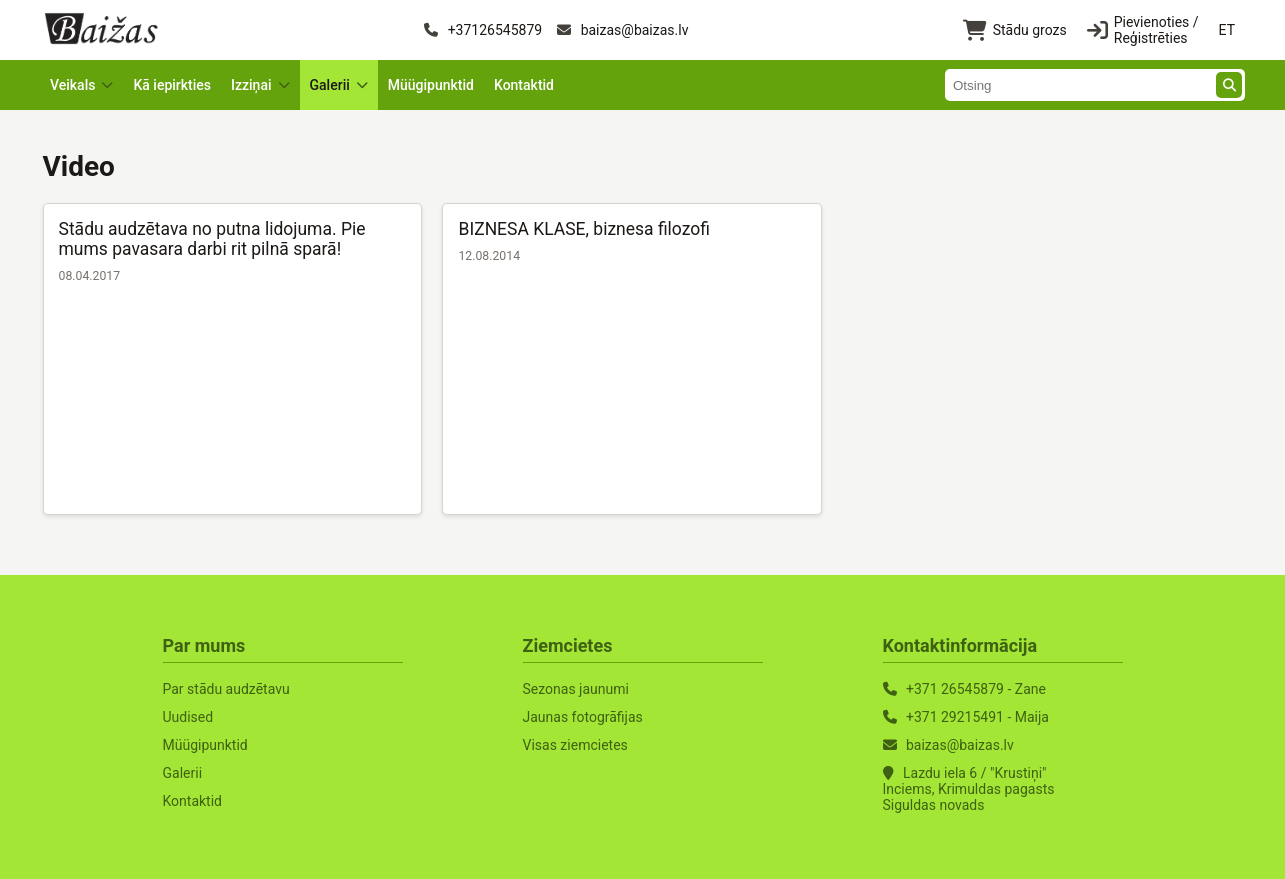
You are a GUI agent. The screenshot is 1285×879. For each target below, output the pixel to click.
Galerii (183, 773)
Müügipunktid (431, 85)
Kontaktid (524, 85)
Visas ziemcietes (575, 745)
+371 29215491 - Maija (977, 717)
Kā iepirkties (172, 85)
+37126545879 (483, 30)
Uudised (188, 717)
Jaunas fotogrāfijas (583, 717)
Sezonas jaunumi (576, 689)
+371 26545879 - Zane (976, 689)
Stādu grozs (1015, 30)
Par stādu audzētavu (226, 689)
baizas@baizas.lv (622, 30)
